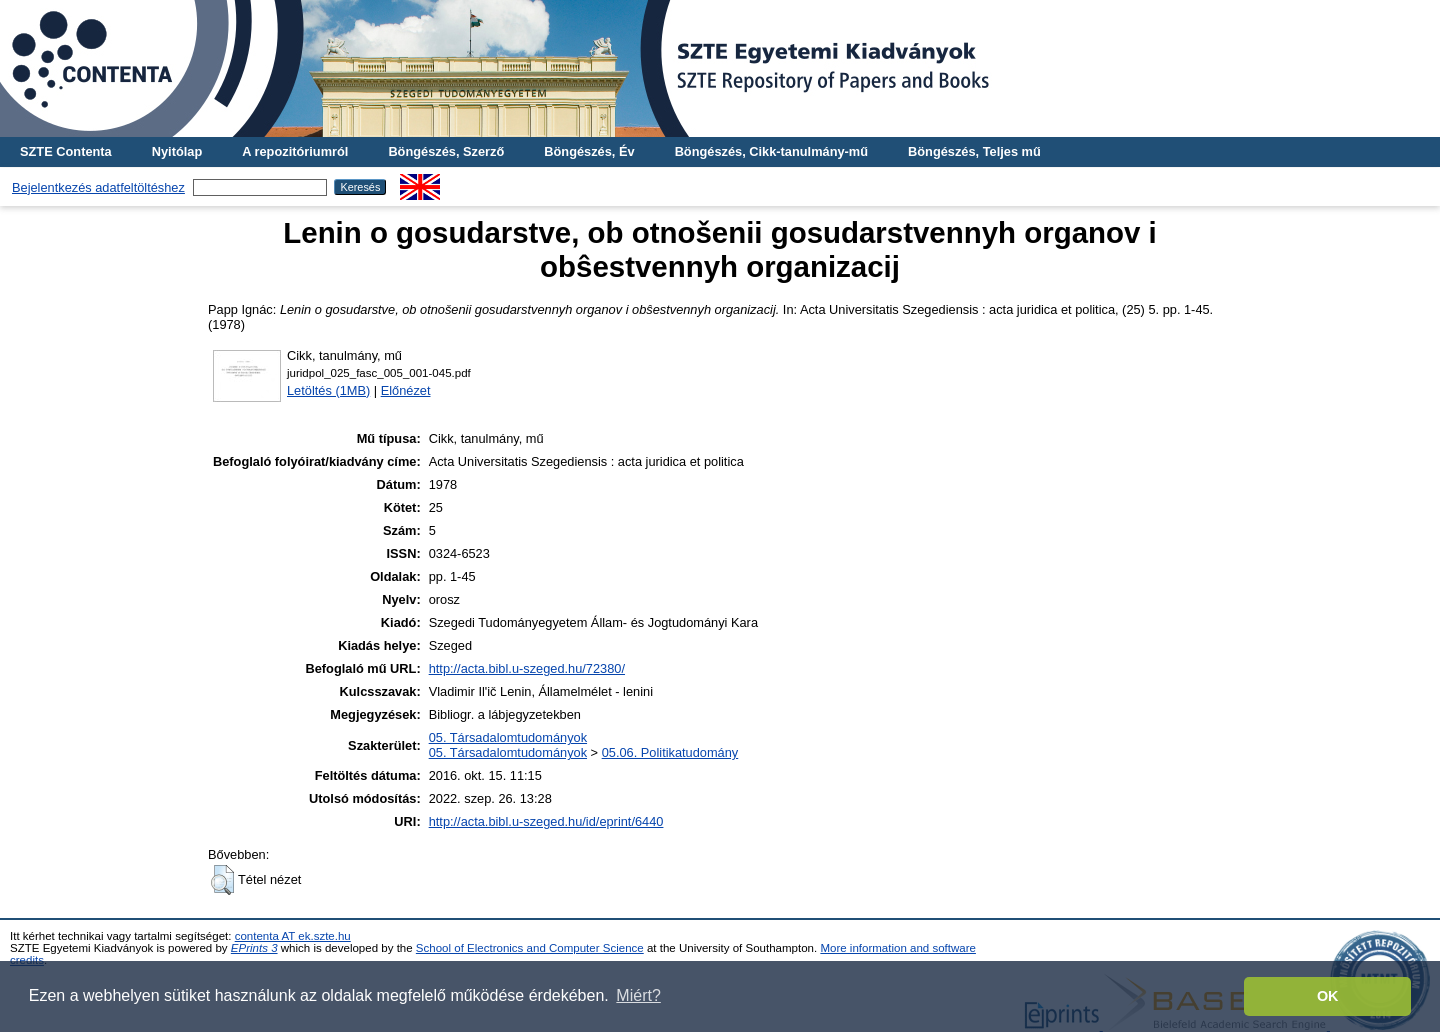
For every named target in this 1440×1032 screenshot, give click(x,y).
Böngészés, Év (589, 151)
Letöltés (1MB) (328, 390)
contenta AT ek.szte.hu (293, 936)
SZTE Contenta (66, 151)
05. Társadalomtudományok (508, 737)
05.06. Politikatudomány (670, 752)
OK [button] (1328, 996)
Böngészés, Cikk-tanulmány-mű (771, 151)
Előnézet (406, 390)
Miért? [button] (638, 995)
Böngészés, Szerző (446, 151)
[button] (222, 880)
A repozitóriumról (295, 151)
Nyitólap (177, 151)
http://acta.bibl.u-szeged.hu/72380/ (527, 668)
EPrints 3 (254, 948)
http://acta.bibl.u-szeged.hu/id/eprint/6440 (546, 821)
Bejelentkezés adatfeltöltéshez (98, 187)
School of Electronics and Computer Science (530, 948)
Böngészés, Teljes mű (974, 151)
